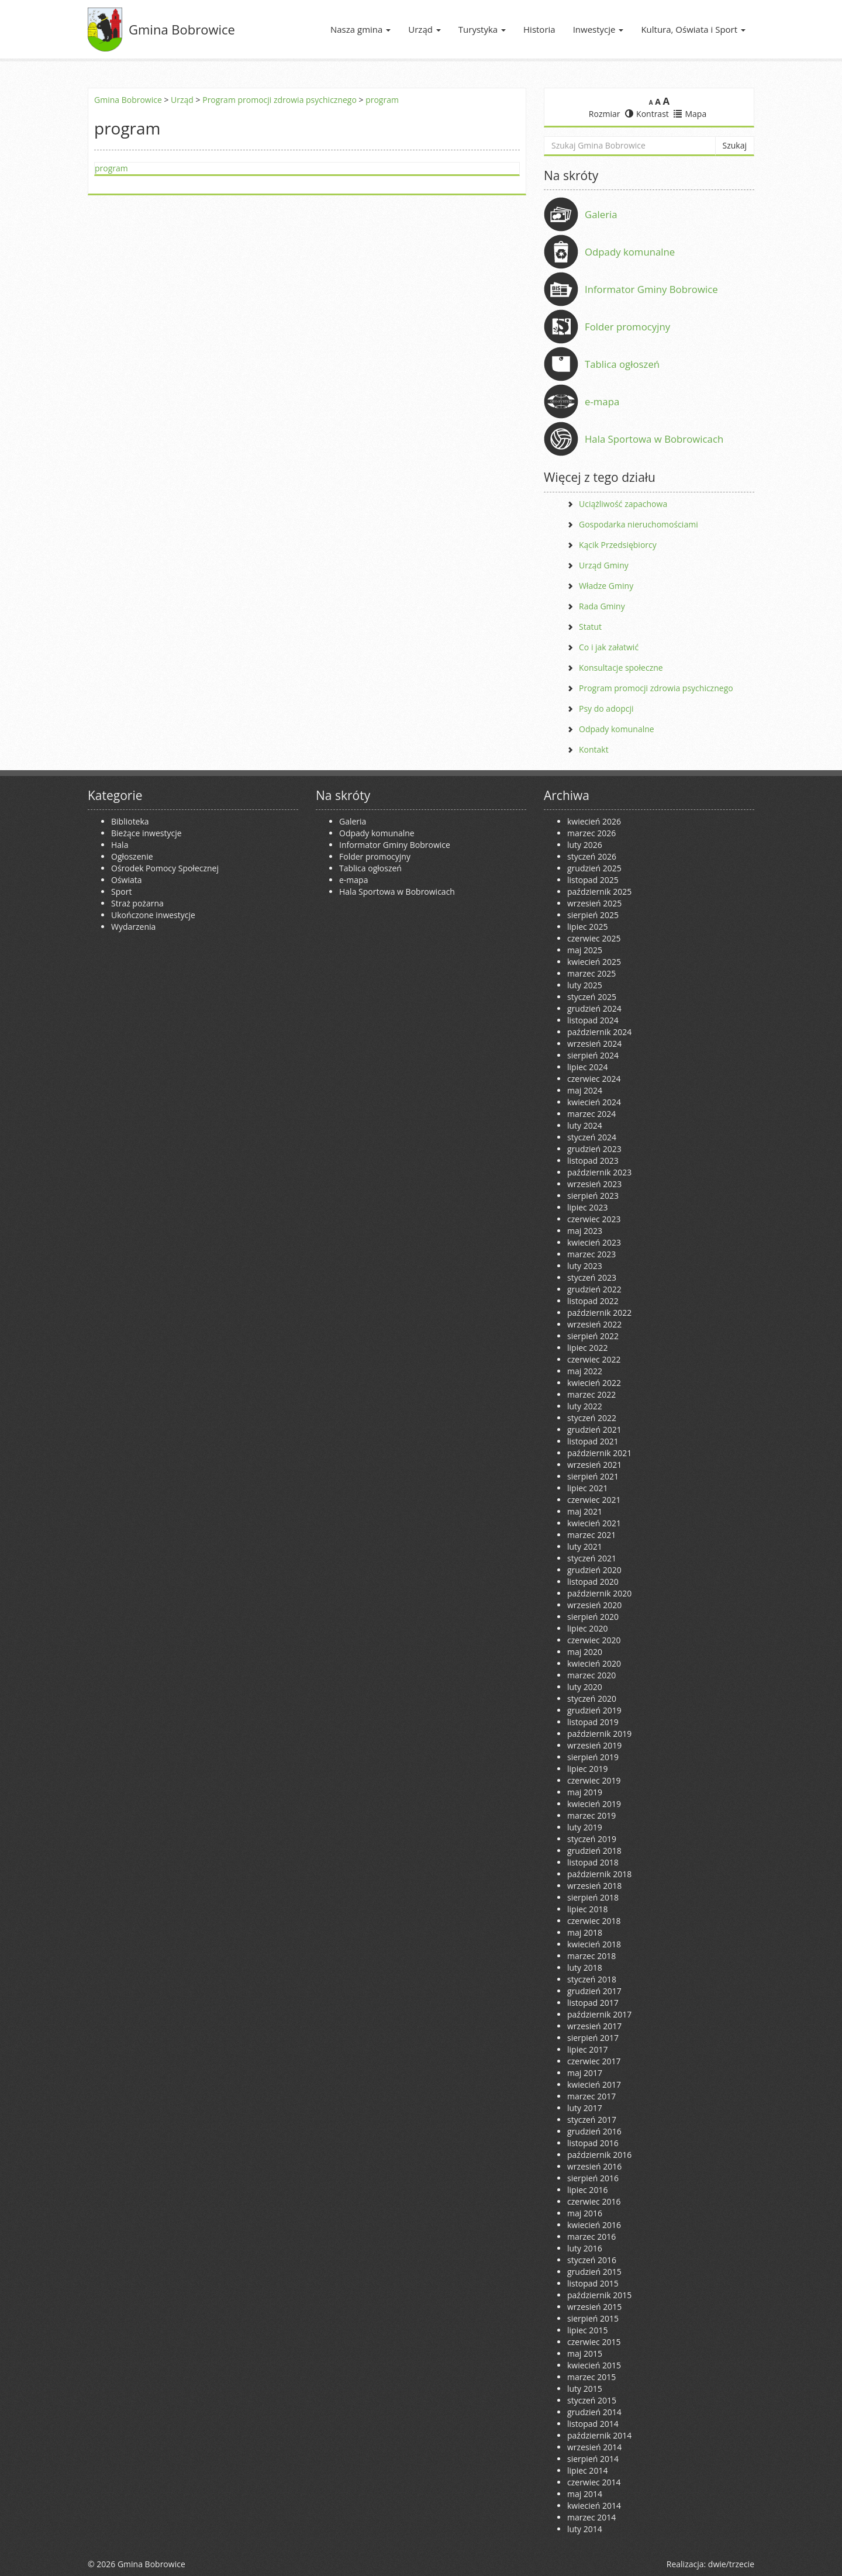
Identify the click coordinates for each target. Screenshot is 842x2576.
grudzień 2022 (594, 1289)
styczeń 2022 (591, 1417)
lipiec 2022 (587, 1347)
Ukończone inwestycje (153, 914)
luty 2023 (584, 1265)
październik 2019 (599, 1733)
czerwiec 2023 (593, 1219)
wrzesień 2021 (594, 1464)
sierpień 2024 (593, 1055)
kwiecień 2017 (594, 2084)
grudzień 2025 (594, 868)
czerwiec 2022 (593, 1359)
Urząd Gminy (604, 565)
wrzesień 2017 (594, 2026)
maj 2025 (584, 950)
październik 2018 (599, 1874)
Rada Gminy (602, 606)
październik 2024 (599, 1031)
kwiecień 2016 (594, 2224)
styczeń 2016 (591, 2259)
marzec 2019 (591, 1815)
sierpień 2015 (593, 2318)
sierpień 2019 (593, 1757)
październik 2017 (599, 2014)
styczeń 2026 (591, 856)
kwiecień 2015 (594, 2365)
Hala (119, 844)
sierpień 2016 (593, 2178)
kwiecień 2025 (594, 961)
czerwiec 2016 (593, 2201)
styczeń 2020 (591, 1698)
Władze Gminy (606, 585)
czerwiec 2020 (593, 1640)
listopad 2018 (593, 1862)
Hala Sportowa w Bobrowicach (654, 439)
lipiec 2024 (587, 1067)
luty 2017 (584, 2107)
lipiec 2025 (587, 926)
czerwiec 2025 (593, 938)
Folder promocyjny (627, 326)
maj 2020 (584, 1651)
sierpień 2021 (593, 1476)
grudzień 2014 (594, 2412)
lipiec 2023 (587, 1207)
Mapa (690, 113)
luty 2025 (584, 985)
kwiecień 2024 (594, 1102)
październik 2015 (599, 2295)
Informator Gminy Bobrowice (651, 289)
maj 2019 (584, 1792)
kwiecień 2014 (594, 2505)
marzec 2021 (591, 1534)
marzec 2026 (591, 833)
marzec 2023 (591, 1254)
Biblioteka (130, 821)
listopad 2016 (593, 2143)
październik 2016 (599, 2154)
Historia (539, 29)
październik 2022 (599, 1312)
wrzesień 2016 (594, 2166)
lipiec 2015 (587, 2330)
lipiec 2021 (587, 1488)
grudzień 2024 (594, 1008)
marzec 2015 (591, 2376)
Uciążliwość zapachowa (623, 503)
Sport (121, 891)
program (382, 99)
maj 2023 (584, 1230)
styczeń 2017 (591, 2119)
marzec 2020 (591, 1675)
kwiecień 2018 (594, 1944)
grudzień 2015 (594, 2271)
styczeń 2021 (591, 1558)
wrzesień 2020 (594, 1605)
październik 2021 (599, 1452)
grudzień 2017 (594, 1990)
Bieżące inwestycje (146, 833)
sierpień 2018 (593, 1897)
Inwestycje (598, 29)
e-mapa (602, 401)
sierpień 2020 (593, 1616)
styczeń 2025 (591, 996)
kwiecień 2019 (594, 1803)
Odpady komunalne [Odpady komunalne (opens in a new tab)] (630, 251)
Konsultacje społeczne (621, 667)
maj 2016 (584, 2213)
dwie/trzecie (731, 2564)
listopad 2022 (593, 1300)
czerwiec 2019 (593, 1780)
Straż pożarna (137, 903)
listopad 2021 (593, 1441)
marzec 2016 (591, 2236)
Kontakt (594, 749)
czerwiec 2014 (593, 2482)
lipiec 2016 (587, 2189)
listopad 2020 (593, 1581)
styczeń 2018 (591, 1979)
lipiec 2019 (587, 1768)
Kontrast (647, 113)
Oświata (126, 879)
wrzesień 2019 (594, 1745)
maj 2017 (584, 2072)
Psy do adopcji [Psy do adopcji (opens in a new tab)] (606, 708)
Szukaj (735, 145)
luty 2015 (584, 2388)
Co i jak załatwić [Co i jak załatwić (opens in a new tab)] (609, 647)
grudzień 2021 (594, 1429)
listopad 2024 (593, 1020)
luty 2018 (584, 1967)
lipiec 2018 (587, 1909)
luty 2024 (584, 1125)
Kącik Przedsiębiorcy (618, 544)
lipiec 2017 (587, 2049)
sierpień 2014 (593, 2458)
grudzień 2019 (594, 1710)
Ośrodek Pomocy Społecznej (165, 868)
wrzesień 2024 (594, 1043)
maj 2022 (584, 1371)
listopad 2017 (593, 2002)
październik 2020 (599, 1593)
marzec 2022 (591, 1394)
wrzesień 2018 (594, 1885)
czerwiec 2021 (593, 1499)
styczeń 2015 (591, 2400)
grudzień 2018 (594, 1850)
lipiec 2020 (587, 1628)
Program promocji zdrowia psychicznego (279, 99)
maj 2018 (584, 1932)
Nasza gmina (360, 29)
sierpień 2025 (593, 914)
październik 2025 (599, 891)
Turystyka (482, 29)
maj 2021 (584, 1511)
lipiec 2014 (587, 2470)
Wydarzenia (133, 926)
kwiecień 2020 (594, 1663)
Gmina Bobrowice (182, 29)
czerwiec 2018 (593, 1920)
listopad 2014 (593, 2423)
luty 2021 (584, 1546)
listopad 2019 (593, 1721)
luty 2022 (584, 1406)
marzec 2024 (591, 1113)
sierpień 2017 (593, 2037)
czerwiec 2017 (593, 2061)
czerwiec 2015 (593, 2341)
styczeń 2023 (591, 1277)
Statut (590, 626)
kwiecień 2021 (594, 1523)
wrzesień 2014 (594, 2447)
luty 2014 (584, 2528)
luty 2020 (584, 1686)
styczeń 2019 (591, 1838)
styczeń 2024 (591, 1137)
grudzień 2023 (594, 1148)
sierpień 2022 (593, 1336)
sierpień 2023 (593, 1195)
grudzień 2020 (594, 1569)
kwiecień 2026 (594, 821)
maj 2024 (584, 1090)
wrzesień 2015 (594, 2306)
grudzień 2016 (594, 2131)
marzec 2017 (591, 2096)
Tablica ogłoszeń (622, 364)
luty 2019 (584, 1827)
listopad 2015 (593, 2283)
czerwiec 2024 (593, 1078)
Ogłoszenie (132, 856)
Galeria (601, 214)
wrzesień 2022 (594, 1324)
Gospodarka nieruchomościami (638, 524)
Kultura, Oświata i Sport (693, 29)
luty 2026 (584, 844)
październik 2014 (599, 2435)
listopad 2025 (593, 879)
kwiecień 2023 (594, 1242)
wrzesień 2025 (594, 903)
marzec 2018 (591, 1955)
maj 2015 (584, 2353)
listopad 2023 (593, 1160)
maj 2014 (584, 2493)
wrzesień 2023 (594, 1183)
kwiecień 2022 (594, 1382)
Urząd (424, 29)
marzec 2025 (591, 973)
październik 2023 (599, 1172)
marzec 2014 (591, 2517)
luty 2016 (584, 2248)
